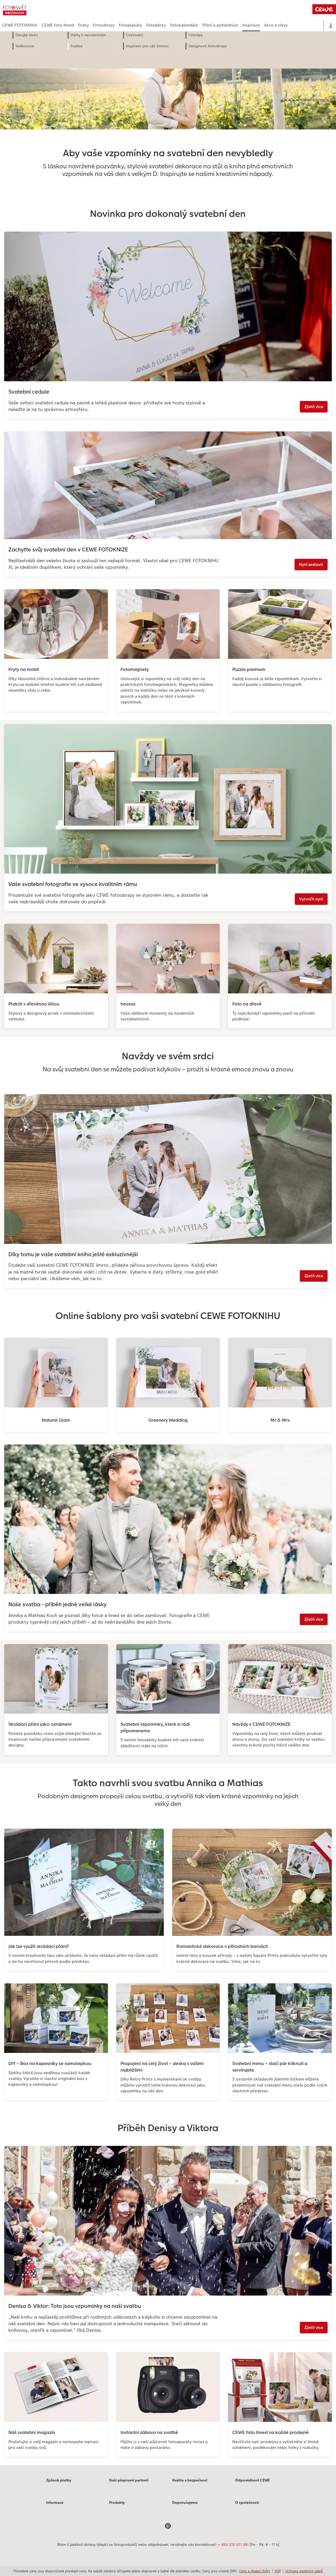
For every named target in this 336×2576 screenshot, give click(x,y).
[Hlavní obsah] (168, 1255)
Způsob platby (58, 2480)
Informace (55, 2502)
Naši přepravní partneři (129, 2480)
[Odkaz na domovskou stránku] (53, 10)
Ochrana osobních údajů (304, 2571)
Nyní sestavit (311, 564)
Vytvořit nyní (311, 899)
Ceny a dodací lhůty (254, 2571)
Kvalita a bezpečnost (189, 2480)
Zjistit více (313, 407)
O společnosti (247, 2502)
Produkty (117, 2502)
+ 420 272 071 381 (233, 2544)
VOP (278, 2571)
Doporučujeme (185, 2502)
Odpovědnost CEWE (252, 2480)
